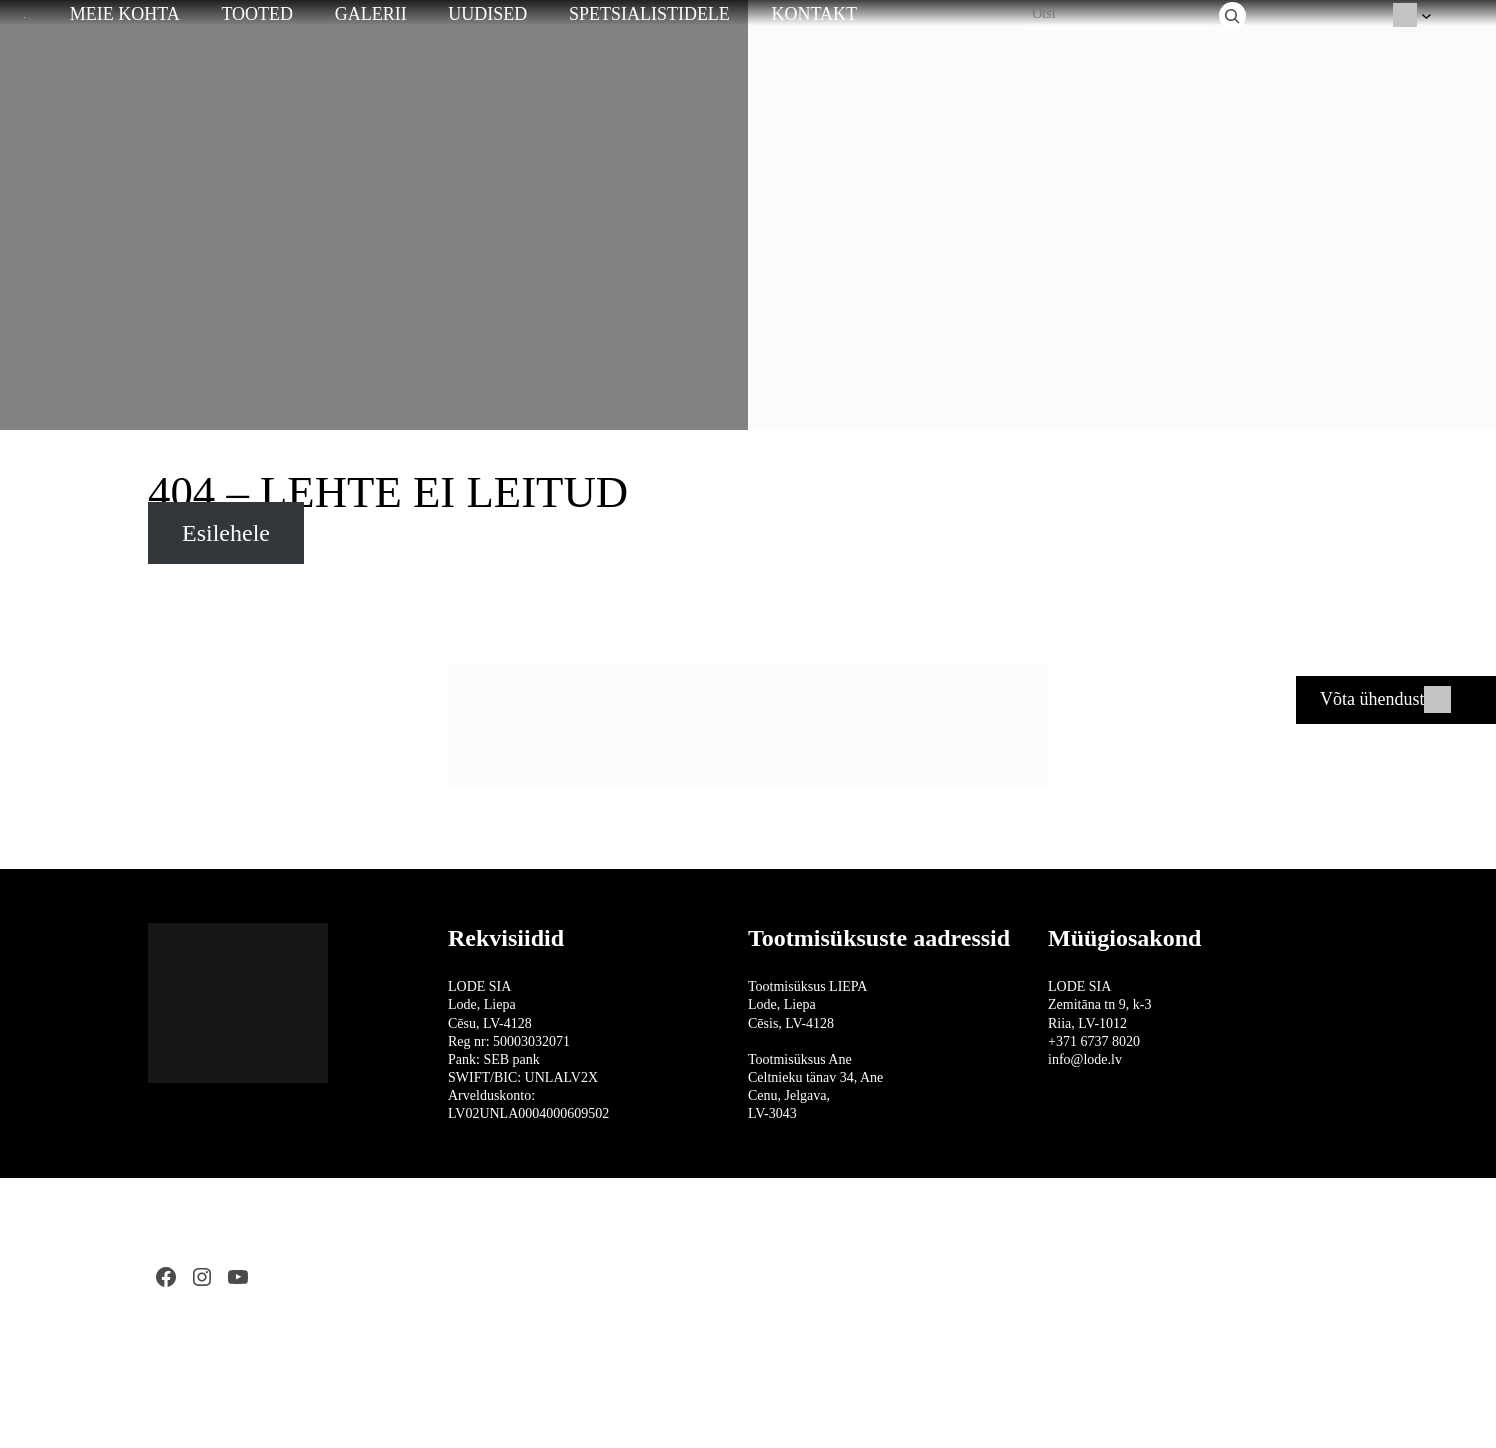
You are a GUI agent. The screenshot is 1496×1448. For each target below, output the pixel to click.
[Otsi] (1232, 15)
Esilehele (226, 533)
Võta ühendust (1372, 699)
